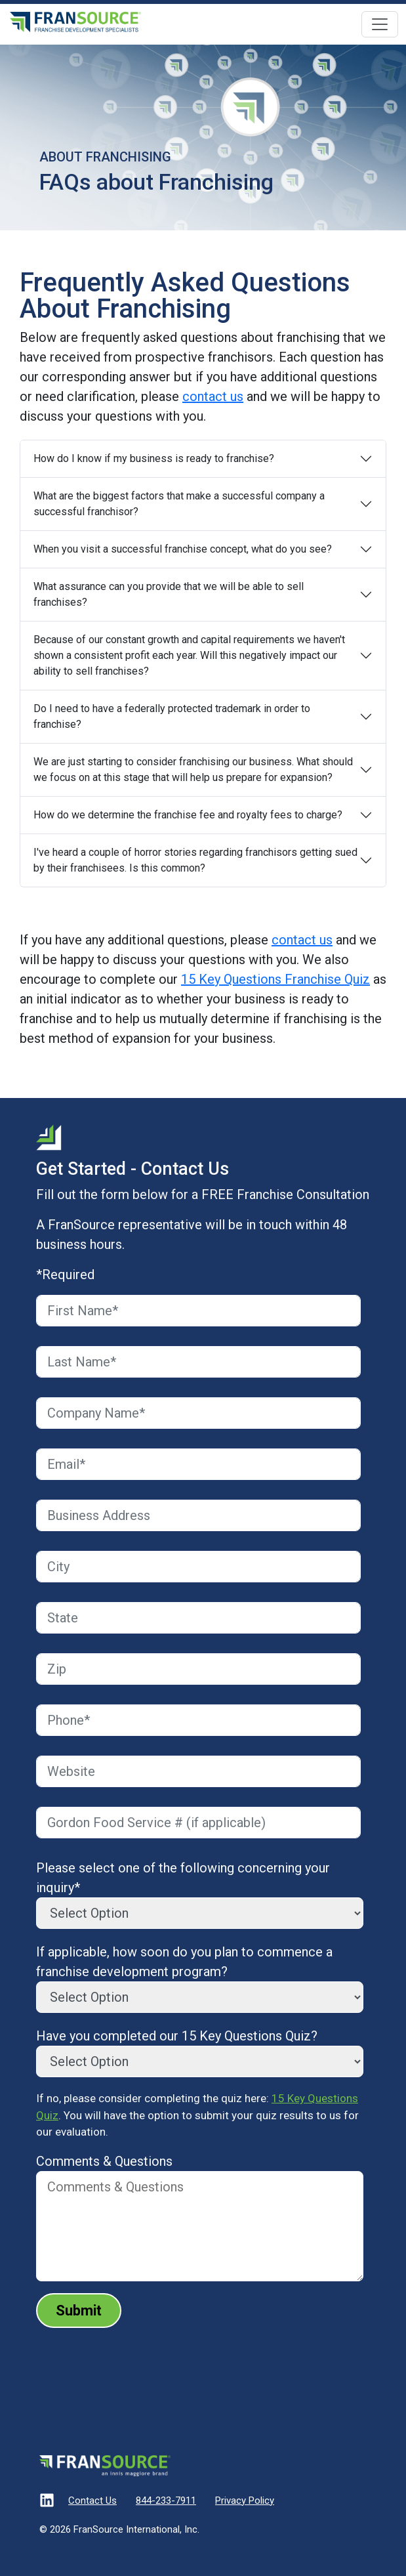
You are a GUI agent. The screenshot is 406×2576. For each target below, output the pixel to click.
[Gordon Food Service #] (198, 1822)
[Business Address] (198, 1515)
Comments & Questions (104, 2161)
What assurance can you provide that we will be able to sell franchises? (168, 594)
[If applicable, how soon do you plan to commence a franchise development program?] (199, 1997)
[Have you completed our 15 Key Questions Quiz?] (199, 2061)
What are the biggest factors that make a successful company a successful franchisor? (179, 504)
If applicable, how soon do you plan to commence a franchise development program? (184, 1961)
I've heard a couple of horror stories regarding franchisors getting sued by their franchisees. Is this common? (195, 860)
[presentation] (135, 2364)
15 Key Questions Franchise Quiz (275, 979)
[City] (198, 1566)
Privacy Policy (244, 2500)
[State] (198, 1618)
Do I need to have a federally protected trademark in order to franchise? (171, 716)
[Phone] (198, 1720)
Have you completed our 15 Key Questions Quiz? (176, 2036)
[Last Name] (198, 1362)
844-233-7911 (166, 2500)
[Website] (198, 1771)
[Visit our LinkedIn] (46, 2502)
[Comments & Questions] (199, 2226)
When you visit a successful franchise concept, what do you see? (182, 549)
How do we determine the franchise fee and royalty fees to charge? (187, 815)
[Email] (198, 1464)
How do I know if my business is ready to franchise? (153, 458)
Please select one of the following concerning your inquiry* (183, 1877)
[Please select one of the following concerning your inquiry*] (199, 1913)
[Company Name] (198, 1413)
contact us (212, 396)
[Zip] (198, 1669)
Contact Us (92, 2500)
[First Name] (198, 1310)
